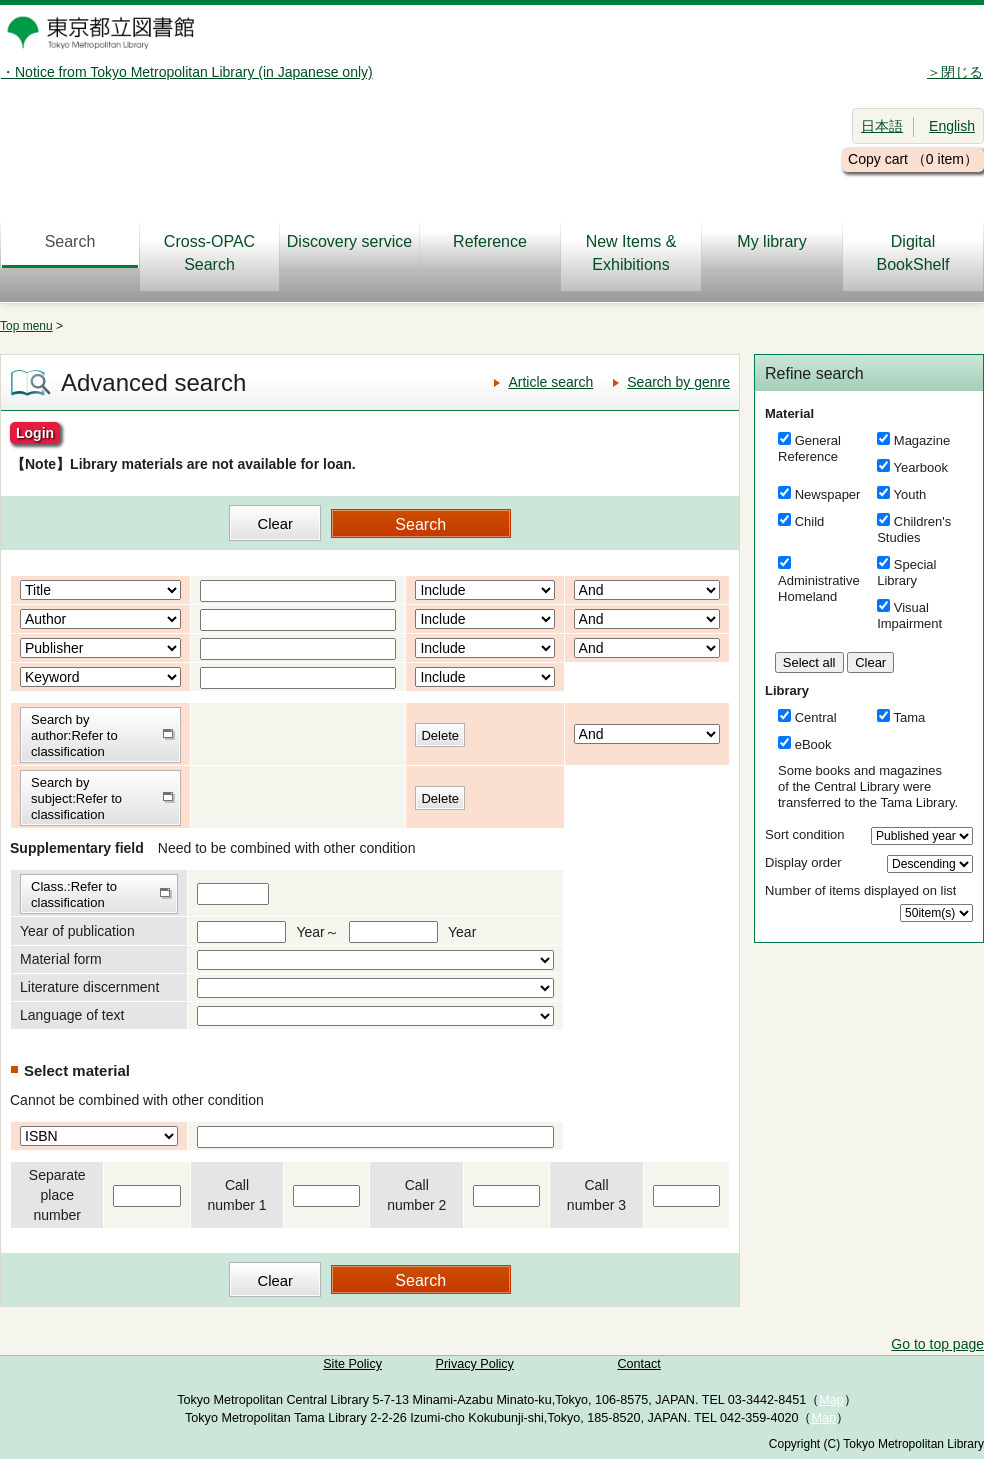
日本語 (882, 126)
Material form (61, 959)
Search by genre (678, 382)
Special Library (906, 572)
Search (70, 241)
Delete (440, 735)
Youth (910, 494)
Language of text (72, 1015)
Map (831, 1400)
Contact (638, 1364)
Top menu (26, 326)
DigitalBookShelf (913, 253)
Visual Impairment (909, 615)
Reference (490, 241)
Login (35, 433)
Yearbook (921, 467)
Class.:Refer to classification (74, 894)
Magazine (922, 440)
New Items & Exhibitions (631, 253)
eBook (813, 744)
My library (771, 241)
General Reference (809, 448)
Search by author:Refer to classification (74, 735)
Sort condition (805, 834)
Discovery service (349, 241)
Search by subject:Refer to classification (76, 798)
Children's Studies (914, 529)
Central (816, 717)
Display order (803, 862)
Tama (910, 717)
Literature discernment (89, 987)
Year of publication (77, 931)
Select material (77, 1070)
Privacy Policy (475, 1364)
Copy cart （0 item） (913, 159)
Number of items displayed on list (860, 890)
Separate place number (57, 1195)
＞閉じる (955, 72)
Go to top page (937, 1344)
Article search (550, 382)
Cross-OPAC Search (209, 253)
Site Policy (352, 1364)
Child (810, 521)
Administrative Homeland (819, 588)
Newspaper (828, 494)
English (952, 126)
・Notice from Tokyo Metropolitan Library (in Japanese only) (187, 72)
